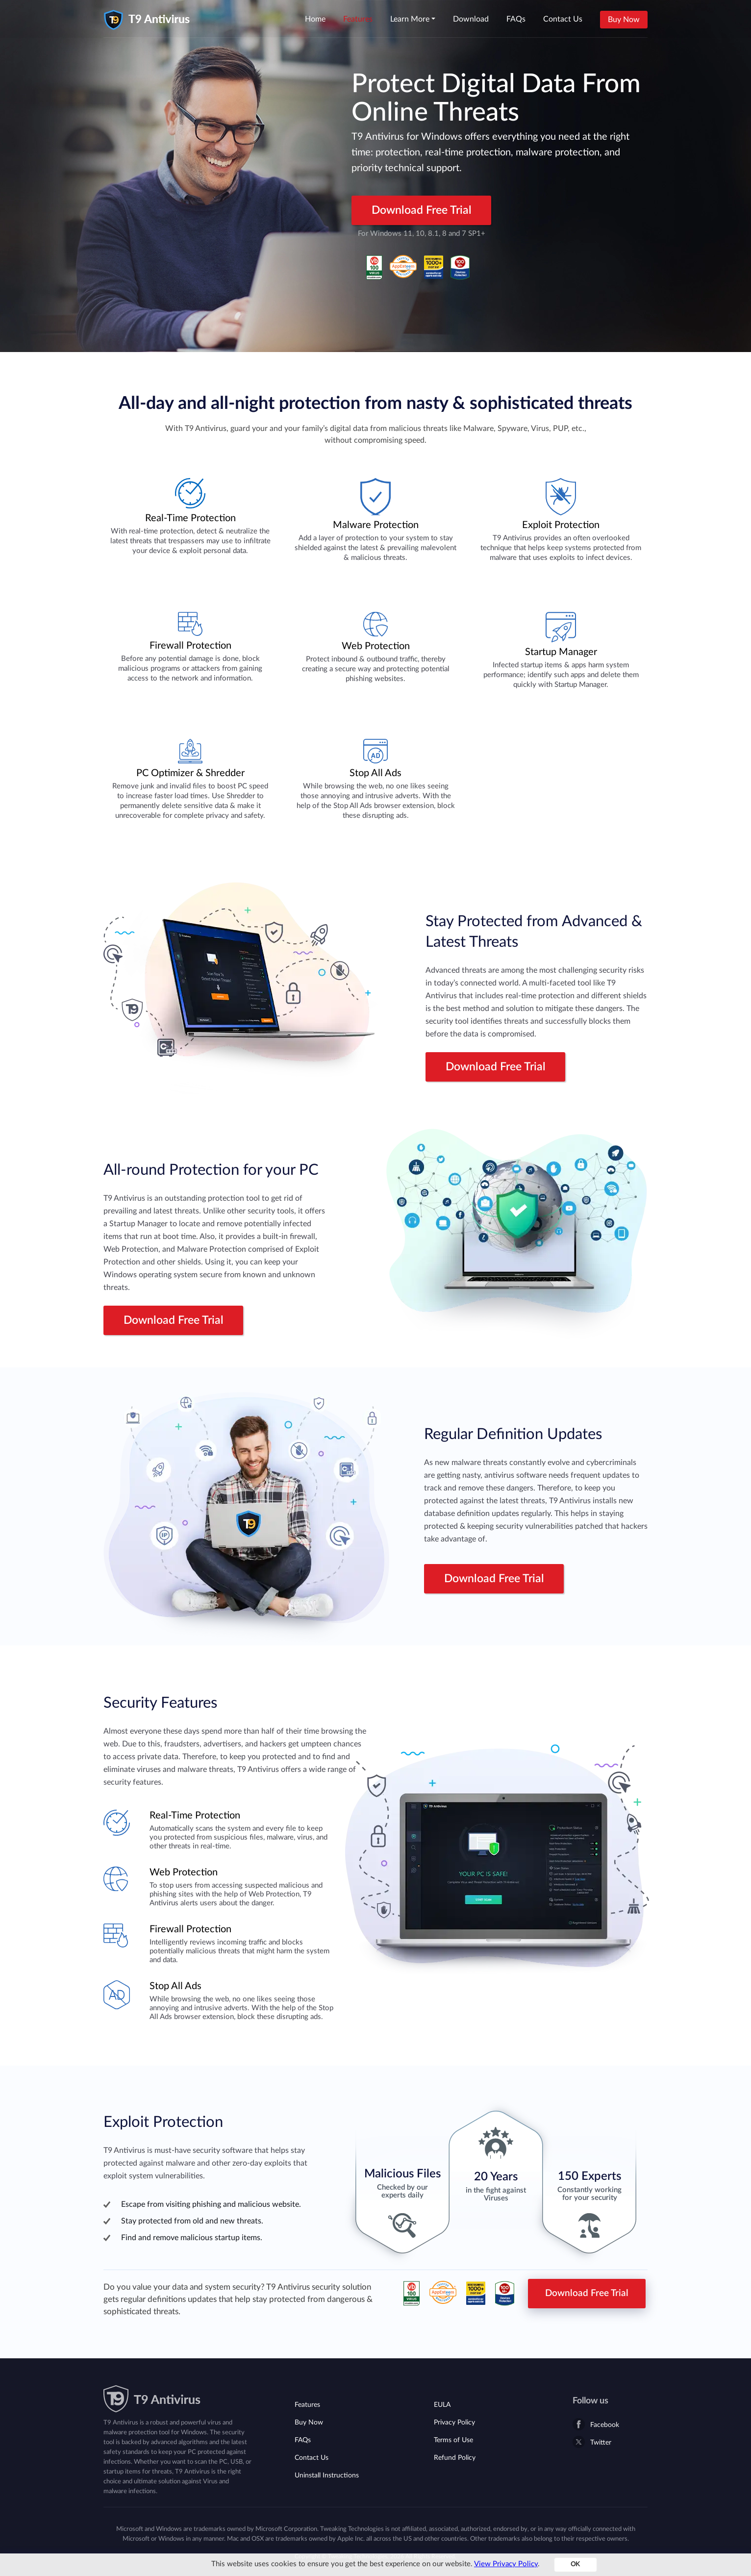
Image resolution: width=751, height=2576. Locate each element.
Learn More (409, 19)
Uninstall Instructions (327, 2475)
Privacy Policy (454, 2422)
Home (315, 19)
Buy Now (624, 20)
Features (358, 19)
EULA (442, 2404)
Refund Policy (455, 2457)
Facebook (604, 2425)
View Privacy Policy (506, 2564)
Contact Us (562, 19)
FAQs (516, 19)
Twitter (600, 2442)
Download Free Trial (422, 210)
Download (471, 19)
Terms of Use (453, 2440)
